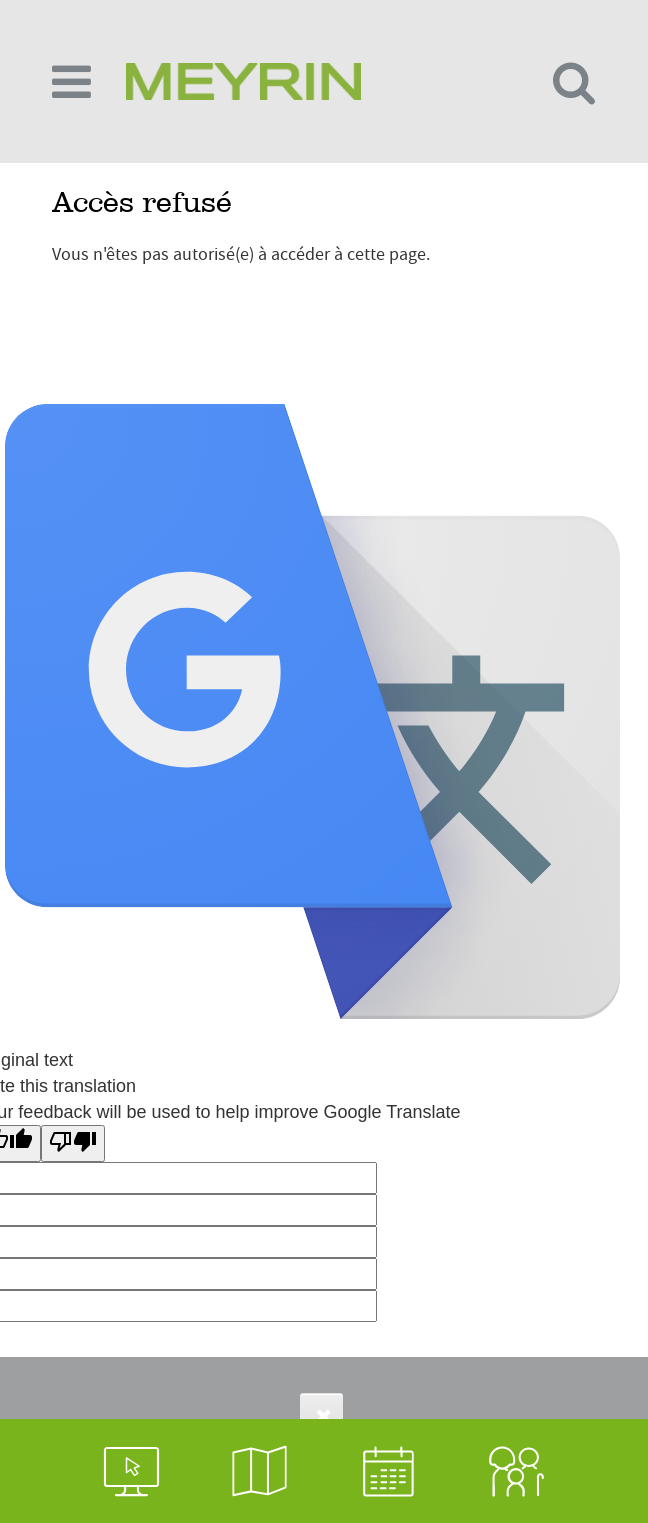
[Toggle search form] (574, 81)
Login (21, 362)
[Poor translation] (73, 1143)
